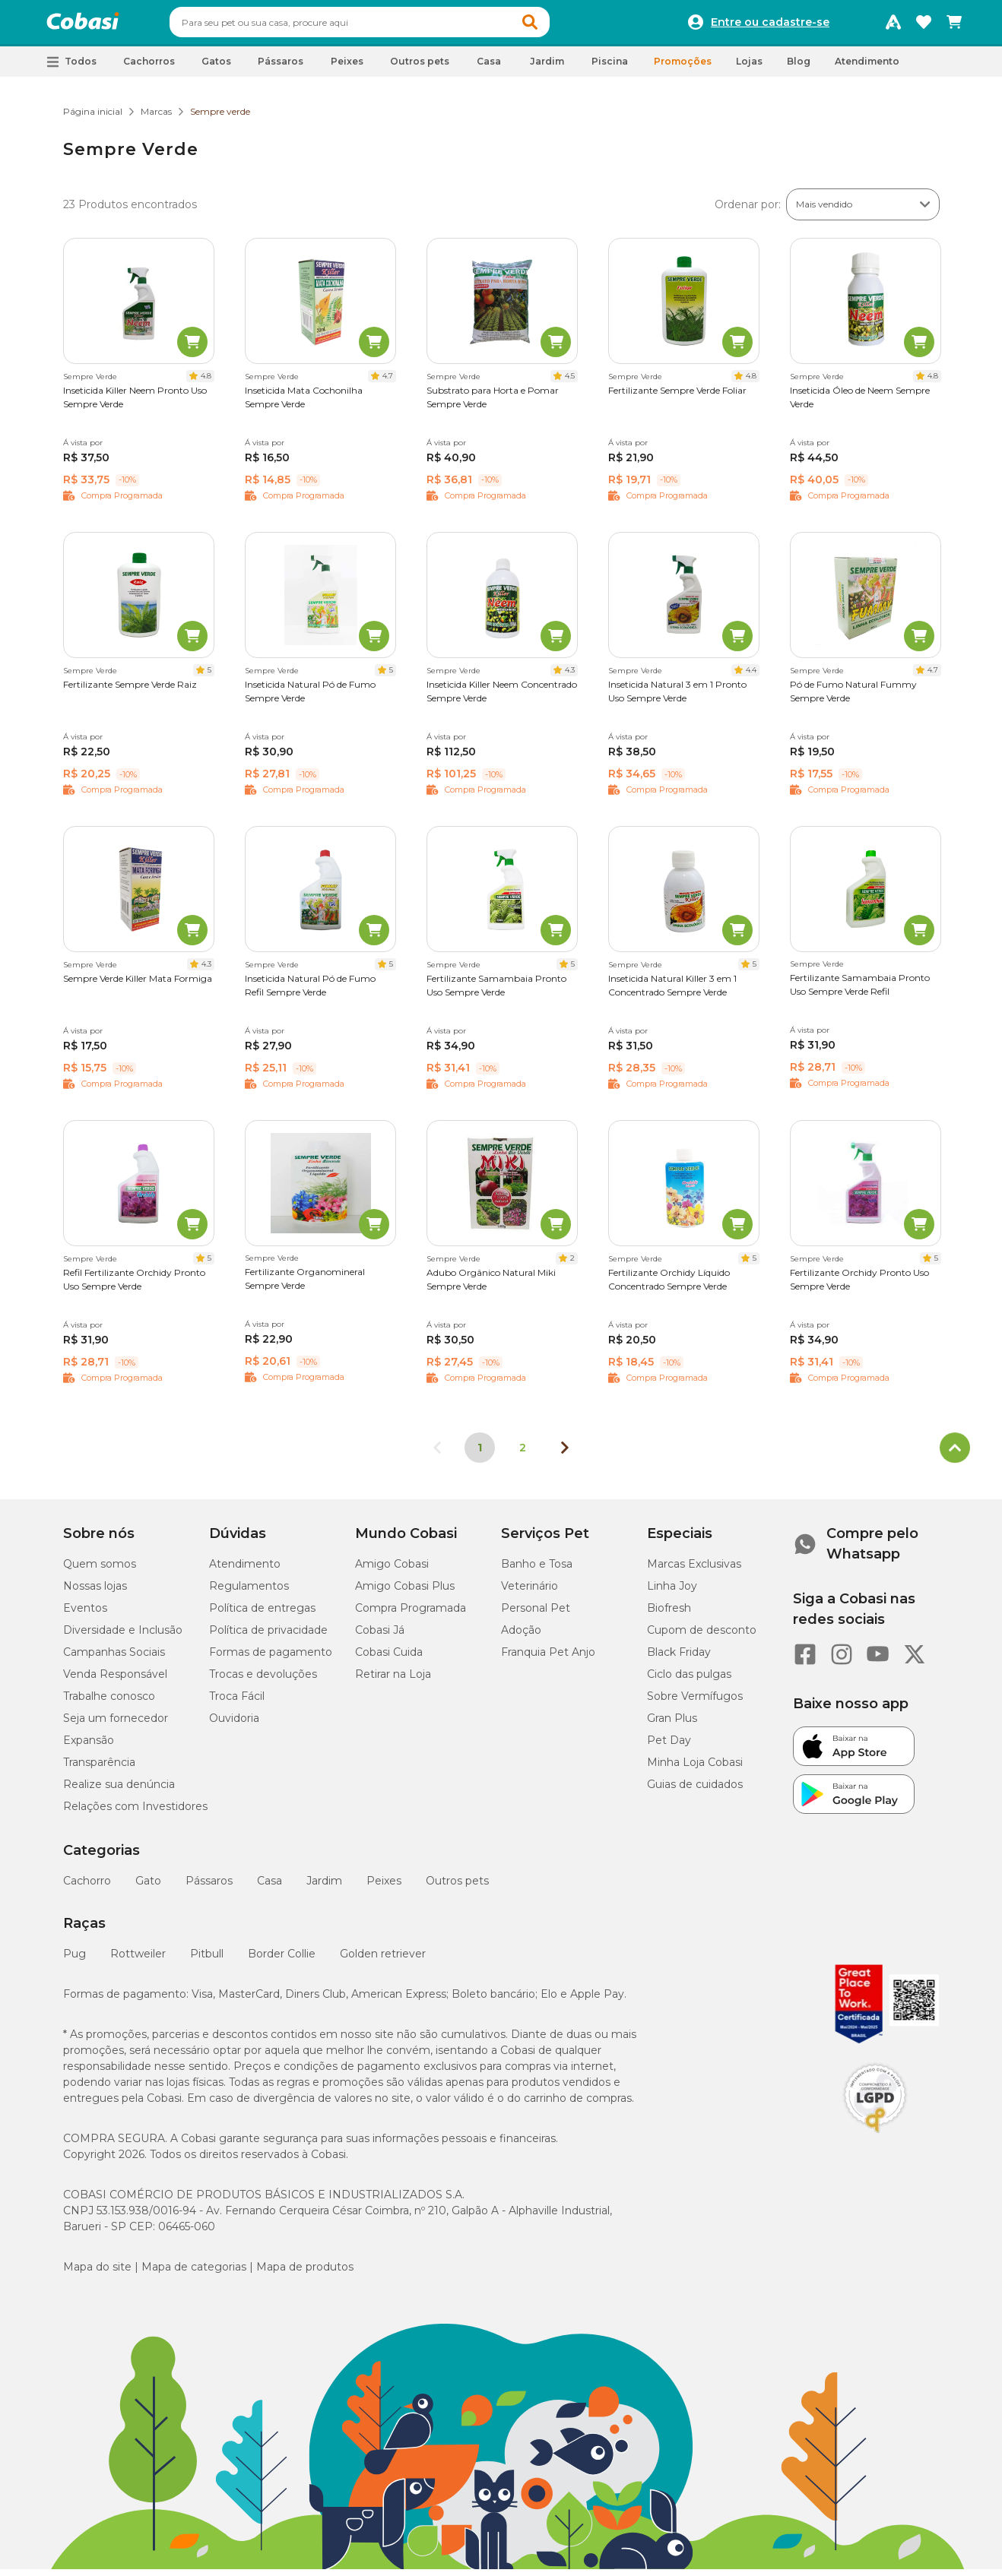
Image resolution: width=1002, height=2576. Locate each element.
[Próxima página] (565, 1454)
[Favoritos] (924, 26)
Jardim (324, 1887)
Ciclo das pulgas (689, 1681)
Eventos (85, 1615)
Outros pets (457, 1887)
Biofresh (669, 1615)
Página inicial (92, 118)
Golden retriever (383, 1960)
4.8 (206, 383)
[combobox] (388, 26)
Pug (74, 1960)
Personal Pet (535, 1615)
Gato (148, 1887)
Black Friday (679, 1659)
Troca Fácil (237, 1703)
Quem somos (99, 1571)
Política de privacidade (268, 1637)
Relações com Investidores (135, 1813)
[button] (559, 26)
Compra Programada (410, 1615)
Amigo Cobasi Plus (405, 1593)
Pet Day (669, 1747)
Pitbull (207, 1960)
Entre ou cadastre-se (770, 26)
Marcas (156, 118)
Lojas (749, 68)
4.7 (387, 383)
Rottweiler (138, 1960)
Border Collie (282, 1960)
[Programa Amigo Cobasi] (893, 26)
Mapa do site (97, 2273)
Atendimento (867, 68)
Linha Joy (672, 1593)
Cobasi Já (379, 1637)
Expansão (88, 1747)
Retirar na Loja (393, 1681)
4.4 (751, 677)
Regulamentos (249, 1593)
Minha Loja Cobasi (695, 1769)
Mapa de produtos (305, 2273)
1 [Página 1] (479, 1454)
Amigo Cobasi (392, 1571)
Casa (269, 1887)
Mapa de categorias (193, 2273)
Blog (798, 68)
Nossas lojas (95, 1593)
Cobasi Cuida (389, 1659)
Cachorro (87, 1887)
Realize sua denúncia (119, 1791)
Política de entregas (262, 1615)
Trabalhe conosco (109, 1703)
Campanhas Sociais (114, 1659)
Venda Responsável (115, 1681)
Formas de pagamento (270, 1659)
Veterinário (529, 1593)
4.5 (570, 383)
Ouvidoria (234, 1725)
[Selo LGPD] (875, 2140)
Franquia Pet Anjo (548, 1659)
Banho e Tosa (536, 1571)
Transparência (99, 1769)
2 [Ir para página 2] (522, 1454)
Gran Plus (672, 1725)
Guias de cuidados (695, 1791)
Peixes (383, 1887)
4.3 (570, 677)
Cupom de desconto (701, 1637)
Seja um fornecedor (115, 1725)
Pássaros (209, 1887)
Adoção (521, 1637)
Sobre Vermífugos (695, 1703)
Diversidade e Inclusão (122, 1637)
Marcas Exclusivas (694, 1571)
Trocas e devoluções (263, 1681)
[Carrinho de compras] (954, 26)
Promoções (683, 68)
